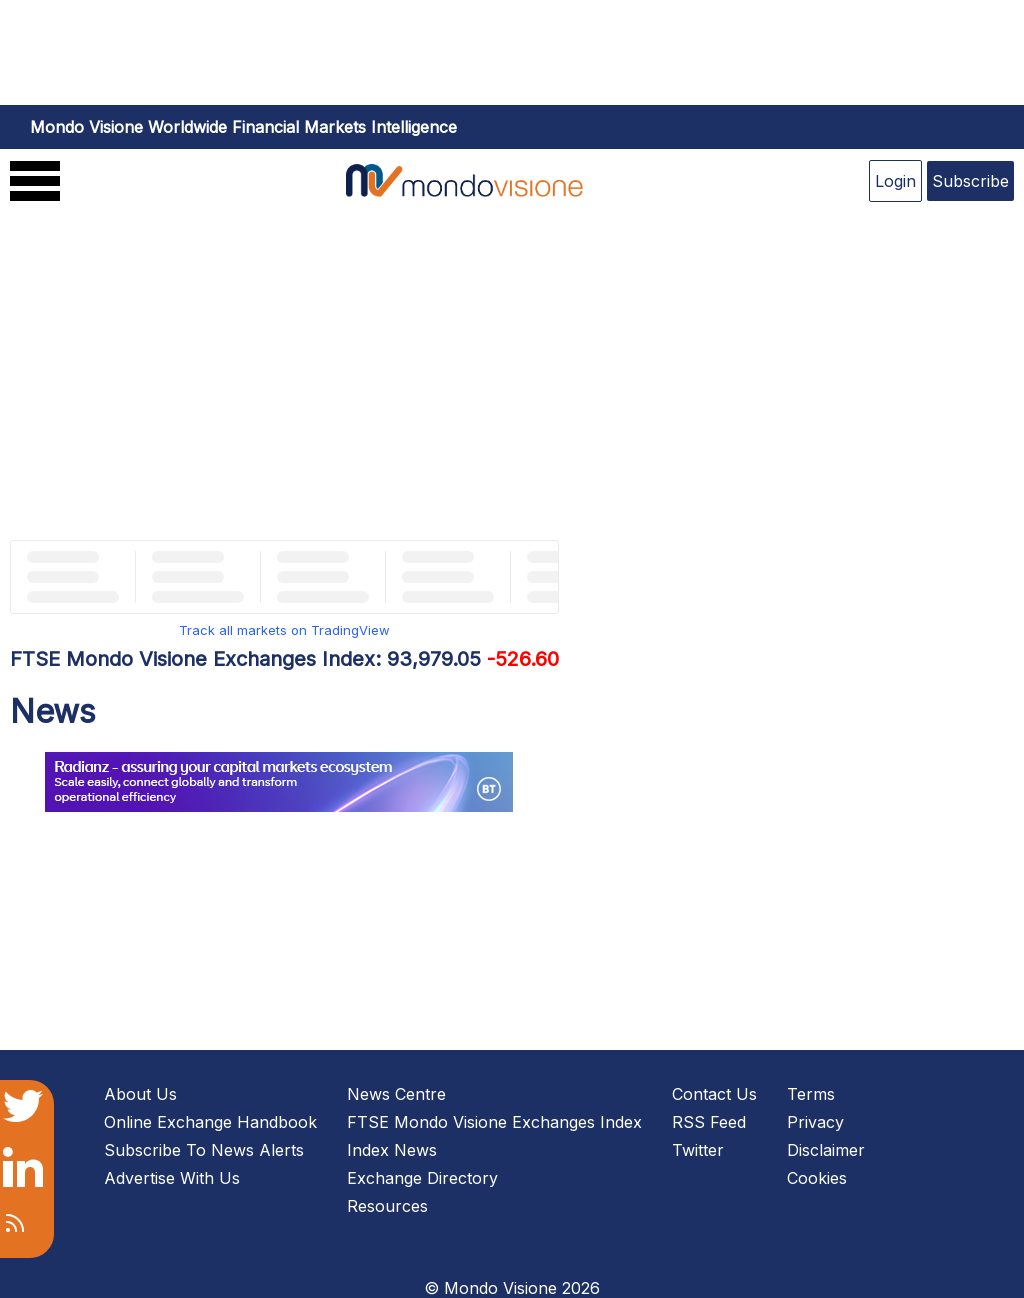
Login (895, 181)
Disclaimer (826, 1150)
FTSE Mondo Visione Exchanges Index (494, 1122)
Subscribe (970, 181)
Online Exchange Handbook (210, 1122)
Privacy (815, 1122)
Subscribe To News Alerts (204, 1150)
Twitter (698, 1150)
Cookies (817, 1178)
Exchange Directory (422, 1178)
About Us (140, 1094)
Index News (392, 1150)
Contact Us (714, 1094)
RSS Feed (709, 1122)
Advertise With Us (172, 1178)
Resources (387, 1206)
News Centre (396, 1094)
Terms (811, 1094)
